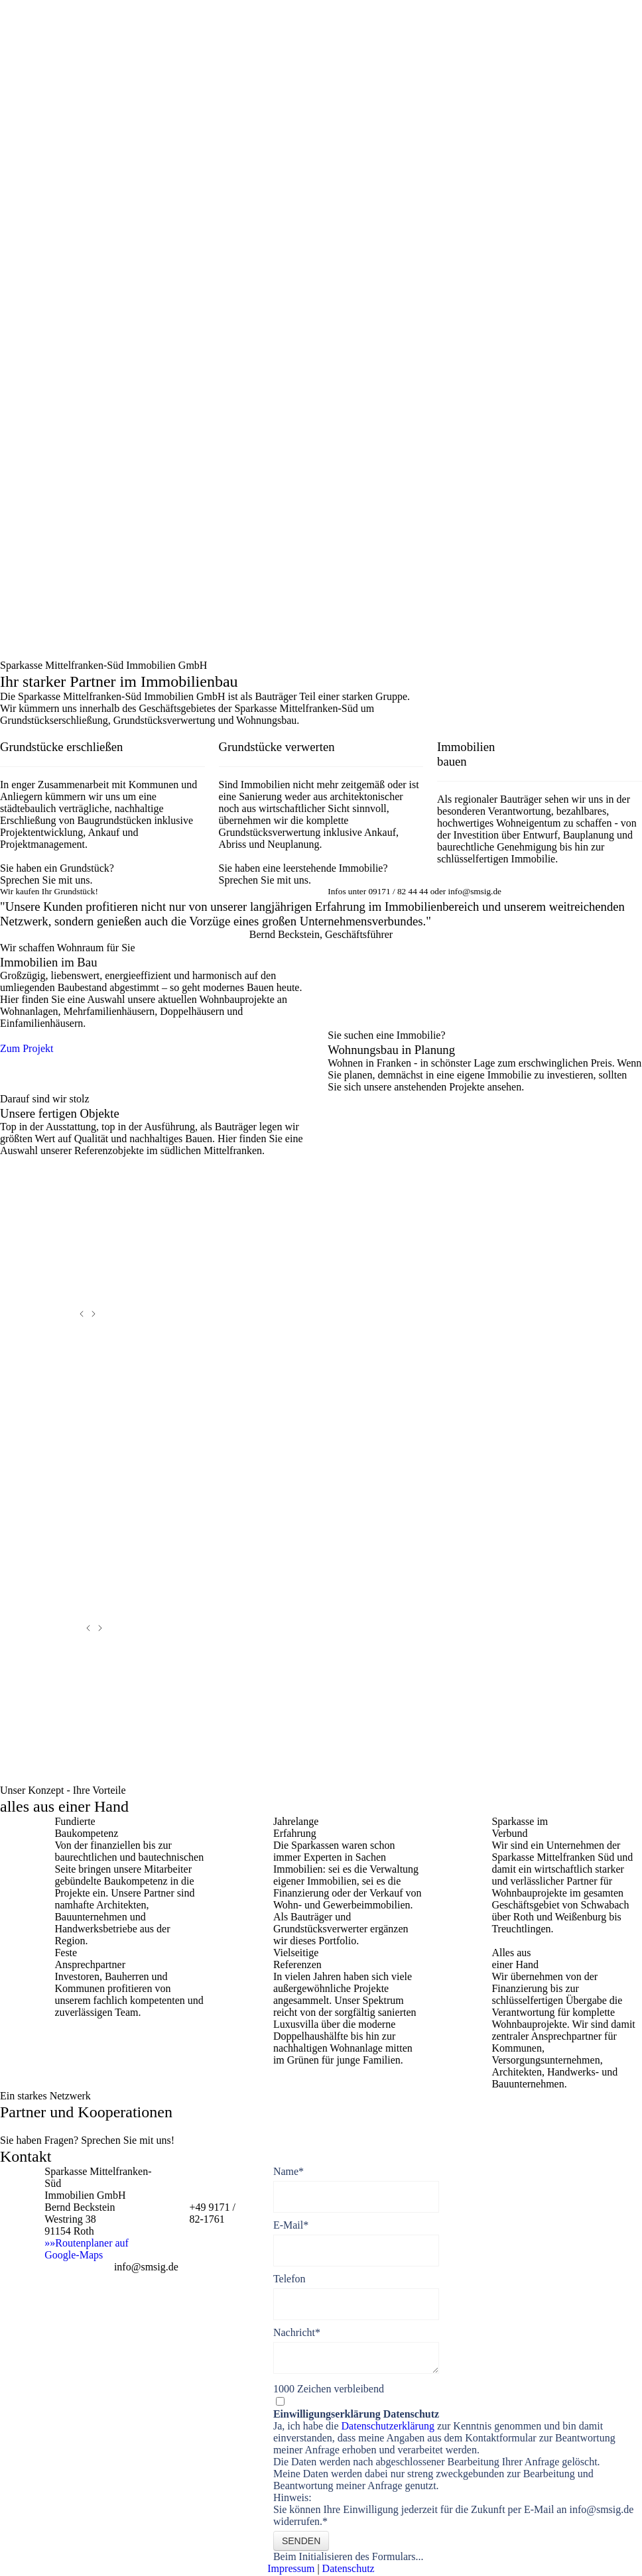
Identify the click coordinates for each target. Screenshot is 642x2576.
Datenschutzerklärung (389, 2425)
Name (288, 2171)
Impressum (290, 2568)
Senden (301, 2541)
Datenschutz (348, 2568)
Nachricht (296, 2332)
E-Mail (290, 2225)
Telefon (289, 2278)
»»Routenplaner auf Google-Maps (86, 2248)
